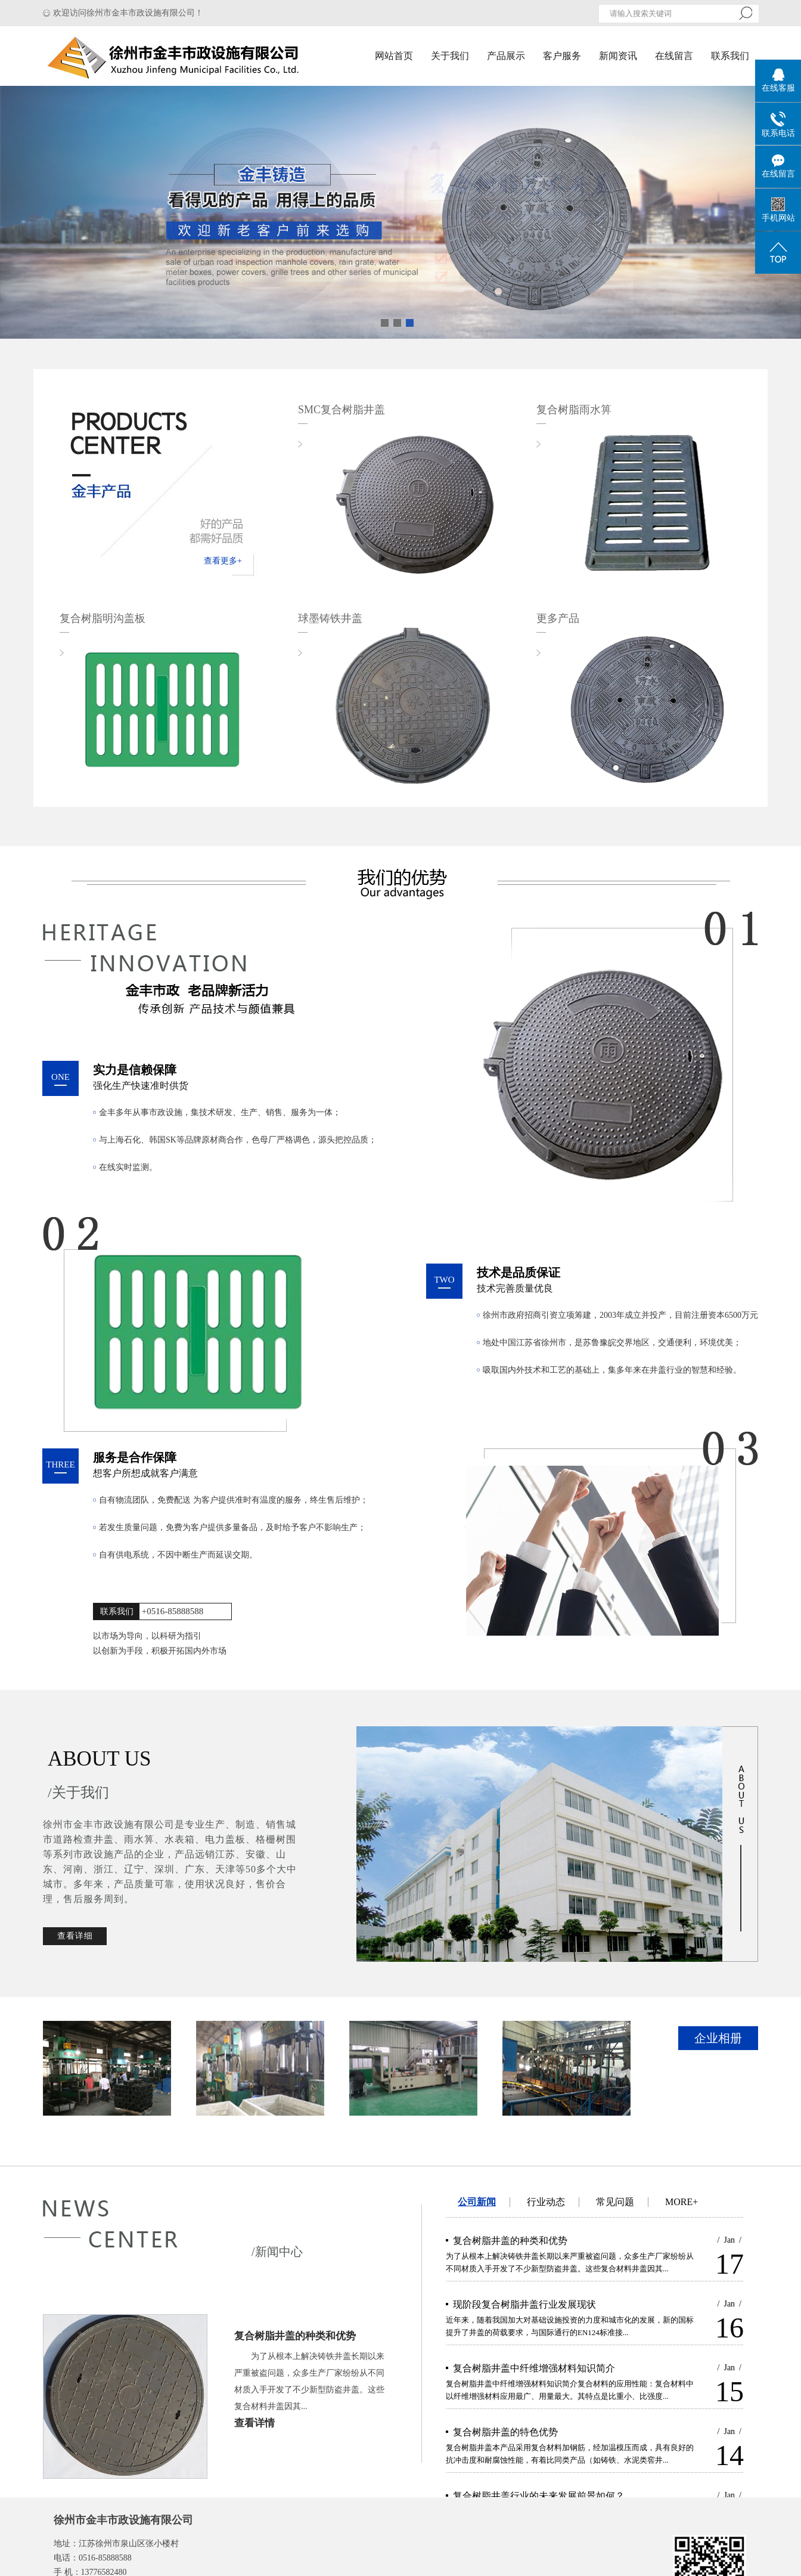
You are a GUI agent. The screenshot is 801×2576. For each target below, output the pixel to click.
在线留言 (674, 56)
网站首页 (394, 56)
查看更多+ (223, 560)
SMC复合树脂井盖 (341, 410)
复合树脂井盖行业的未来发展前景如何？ (539, 2496)
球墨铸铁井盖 (330, 618)
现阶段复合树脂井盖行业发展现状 (524, 2304)
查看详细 (75, 1935)
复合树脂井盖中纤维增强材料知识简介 (534, 2368)
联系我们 (730, 56)
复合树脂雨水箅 (573, 410)
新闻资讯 (618, 56)
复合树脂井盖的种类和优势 (295, 2336)
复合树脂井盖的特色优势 (505, 2432)
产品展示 (506, 56)
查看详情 (254, 2423)
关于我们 (450, 56)
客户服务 (562, 56)
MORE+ (681, 2202)
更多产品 (557, 618)
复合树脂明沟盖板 (102, 618)
